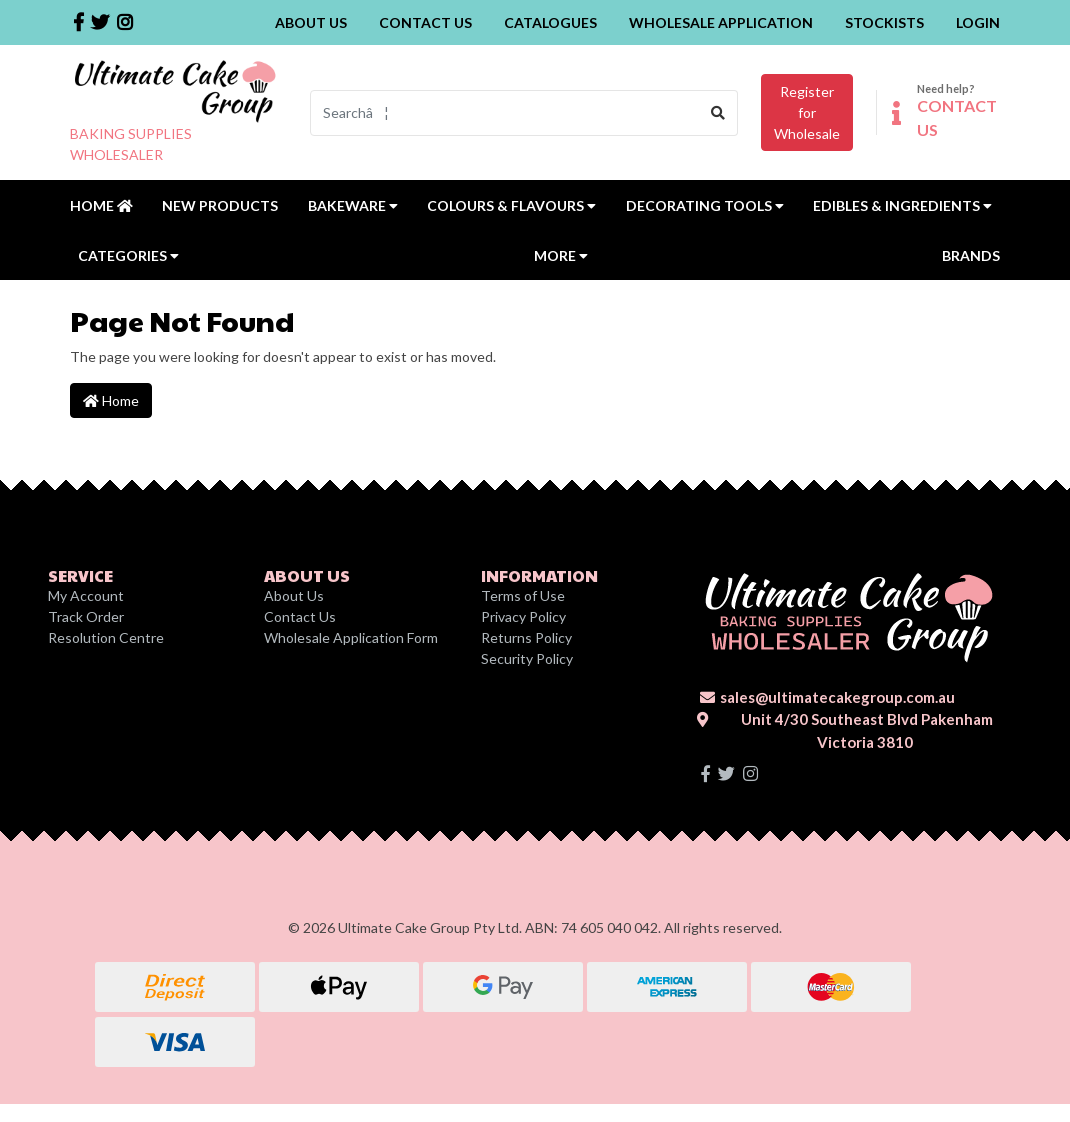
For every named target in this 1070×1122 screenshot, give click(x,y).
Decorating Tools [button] (705, 205)
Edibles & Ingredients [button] (902, 205)
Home (101, 205)
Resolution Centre (106, 637)
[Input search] (505, 113)
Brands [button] (971, 255)
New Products (220, 205)
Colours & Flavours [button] (511, 205)
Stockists (884, 22)
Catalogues (550, 22)
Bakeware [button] (353, 205)
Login (978, 22)
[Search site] (718, 113)
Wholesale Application (721, 22)
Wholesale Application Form (351, 637)
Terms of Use (523, 595)
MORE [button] (561, 255)
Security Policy (527, 658)
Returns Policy (526, 637)
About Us (311, 22)
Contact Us (425, 22)
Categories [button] (128, 255)
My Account (86, 595)
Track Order (86, 616)
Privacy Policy (523, 616)
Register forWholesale (807, 112)
